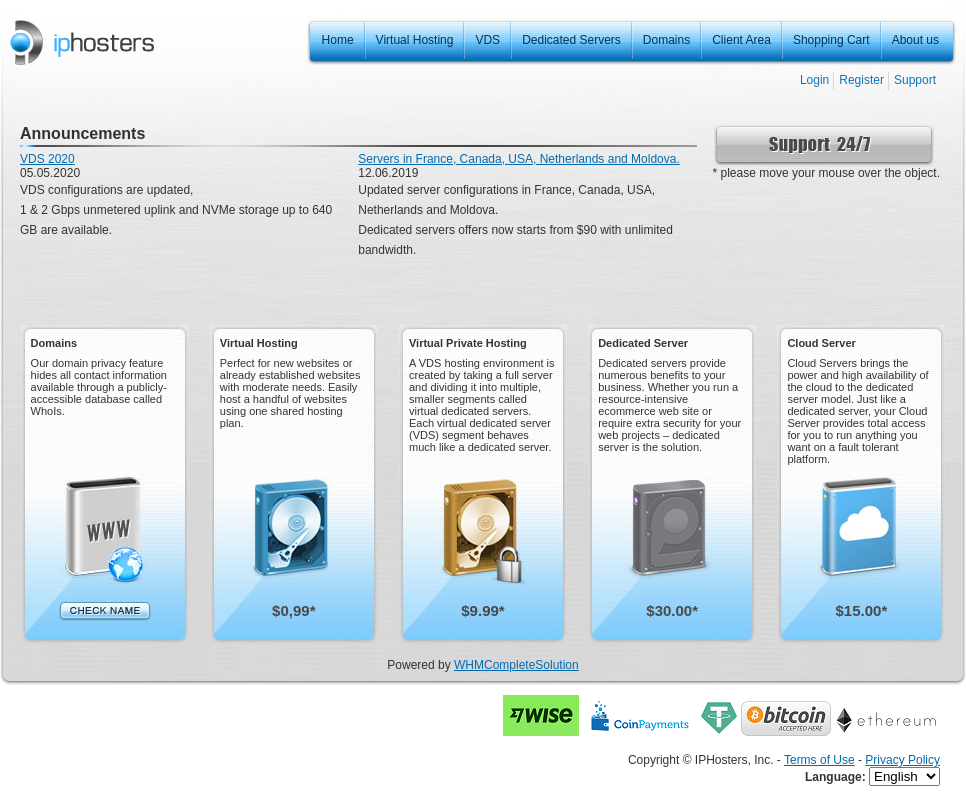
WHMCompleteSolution (516, 665)
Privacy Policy (902, 760)
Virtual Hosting (415, 40)
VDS (487, 40)
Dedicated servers (406, 230)
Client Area (741, 40)
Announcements (82, 133)
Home (338, 40)
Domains (666, 40)
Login (814, 80)
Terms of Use (819, 760)
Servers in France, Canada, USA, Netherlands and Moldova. (519, 159)
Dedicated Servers (571, 40)
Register (861, 80)
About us (915, 40)
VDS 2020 (47, 159)
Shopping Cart (831, 40)
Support (915, 80)
